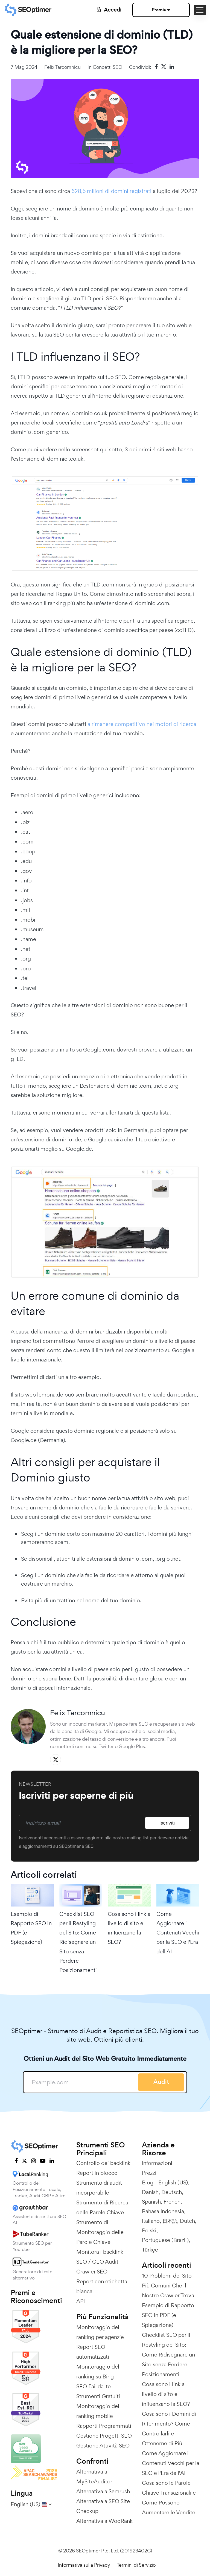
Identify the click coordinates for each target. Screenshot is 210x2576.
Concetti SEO (107, 67)
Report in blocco (97, 2172)
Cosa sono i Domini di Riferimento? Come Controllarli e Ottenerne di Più (169, 2428)
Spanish (151, 2201)
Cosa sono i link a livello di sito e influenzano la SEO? (129, 1928)
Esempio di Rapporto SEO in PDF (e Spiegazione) (31, 1928)
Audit (161, 2082)
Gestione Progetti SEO (104, 2435)
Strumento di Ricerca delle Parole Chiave (102, 2207)
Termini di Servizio (136, 2565)
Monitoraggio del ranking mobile (97, 2411)
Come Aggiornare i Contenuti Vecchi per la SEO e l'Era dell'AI (177, 1932)
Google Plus (132, 1746)
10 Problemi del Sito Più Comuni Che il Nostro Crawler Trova (168, 2285)
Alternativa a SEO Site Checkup (103, 2506)
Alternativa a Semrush (103, 2491)
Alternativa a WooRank (104, 2520)
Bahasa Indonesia (163, 2211)
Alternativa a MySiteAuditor (94, 2476)
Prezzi (149, 2172)
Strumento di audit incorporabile (99, 2187)
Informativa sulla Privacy (84, 2565)
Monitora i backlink (99, 2251)
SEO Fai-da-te (93, 2386)
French (172, 2201)
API (80, 2301)
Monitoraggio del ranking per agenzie (100, 2332)
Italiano (151, 2220)
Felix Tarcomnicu (62, 67)
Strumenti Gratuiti (98, 2396)
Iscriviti (167, 1823)
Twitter (106, 1746)
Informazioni (157, 2163)
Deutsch (171, 2192)
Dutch (187, 2220)
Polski (149, 2230)
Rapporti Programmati (103, 2425)
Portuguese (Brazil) (165, 2240)
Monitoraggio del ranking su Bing (97, 2371)
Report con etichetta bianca (101, 2286)
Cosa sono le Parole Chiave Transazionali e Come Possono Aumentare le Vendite (169, 2497)
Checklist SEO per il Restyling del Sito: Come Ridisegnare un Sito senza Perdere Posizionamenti (78, 1942)
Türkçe (150, 2249)
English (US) (173, 2182)
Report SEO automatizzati (92, 2351)
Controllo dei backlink (103, 2163)
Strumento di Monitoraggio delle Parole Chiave (100, 2232)
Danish (150, 2192)
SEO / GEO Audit (97, 2261)
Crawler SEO (91, 2271)
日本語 (169, 2220)
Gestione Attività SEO (103, 2445)
